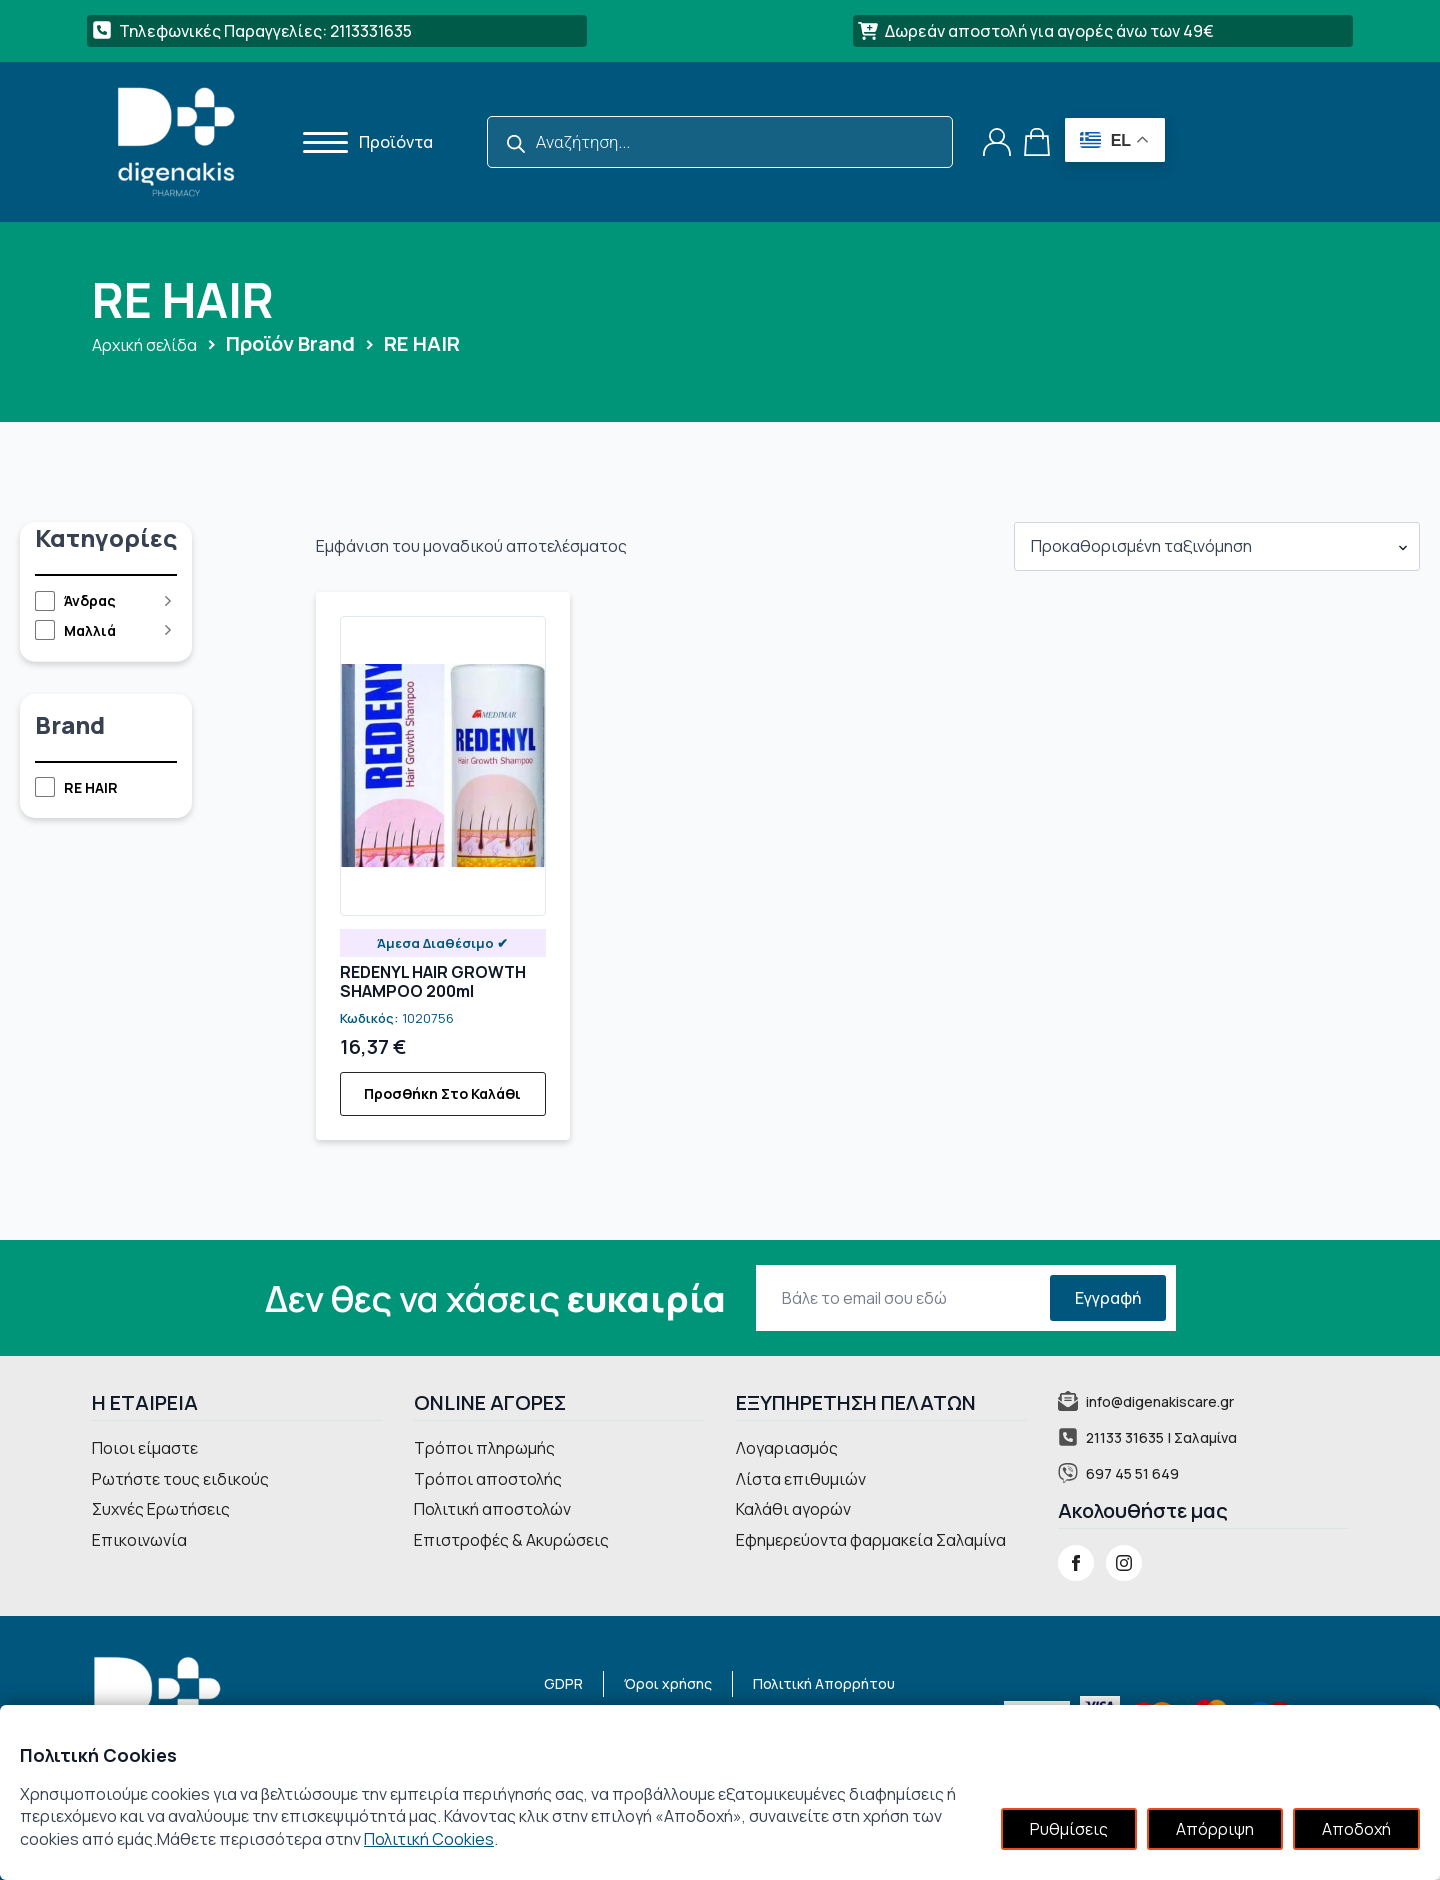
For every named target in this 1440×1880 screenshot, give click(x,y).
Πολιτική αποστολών (492, 1509)
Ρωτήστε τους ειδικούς (180, 1479)
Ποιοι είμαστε (145, 1448)
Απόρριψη (1215, 1829)
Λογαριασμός (787, 1448)
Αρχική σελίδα (144, 345)
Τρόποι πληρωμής (484, 1448)
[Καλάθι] (1038, 142)
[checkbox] (97, 601)
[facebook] (1076, 1563)
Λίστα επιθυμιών (801, 1479)
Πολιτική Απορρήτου (824, 1683)
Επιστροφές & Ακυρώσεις (511, 1540)
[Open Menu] (319, 142)
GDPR (563, 1683)
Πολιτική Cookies (429, 1839)
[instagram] (1124, 1563)
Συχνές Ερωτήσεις (161, 1509)
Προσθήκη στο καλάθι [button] (442, 1093)
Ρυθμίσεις (1069, 1829)
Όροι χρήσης (668, 1683)
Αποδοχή (1356, 1829)
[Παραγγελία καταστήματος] (1217, 546)
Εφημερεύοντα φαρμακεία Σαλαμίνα (871, 1540)
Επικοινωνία (139, 1540)
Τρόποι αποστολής (488, 1479)
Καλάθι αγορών (793, 1509)
